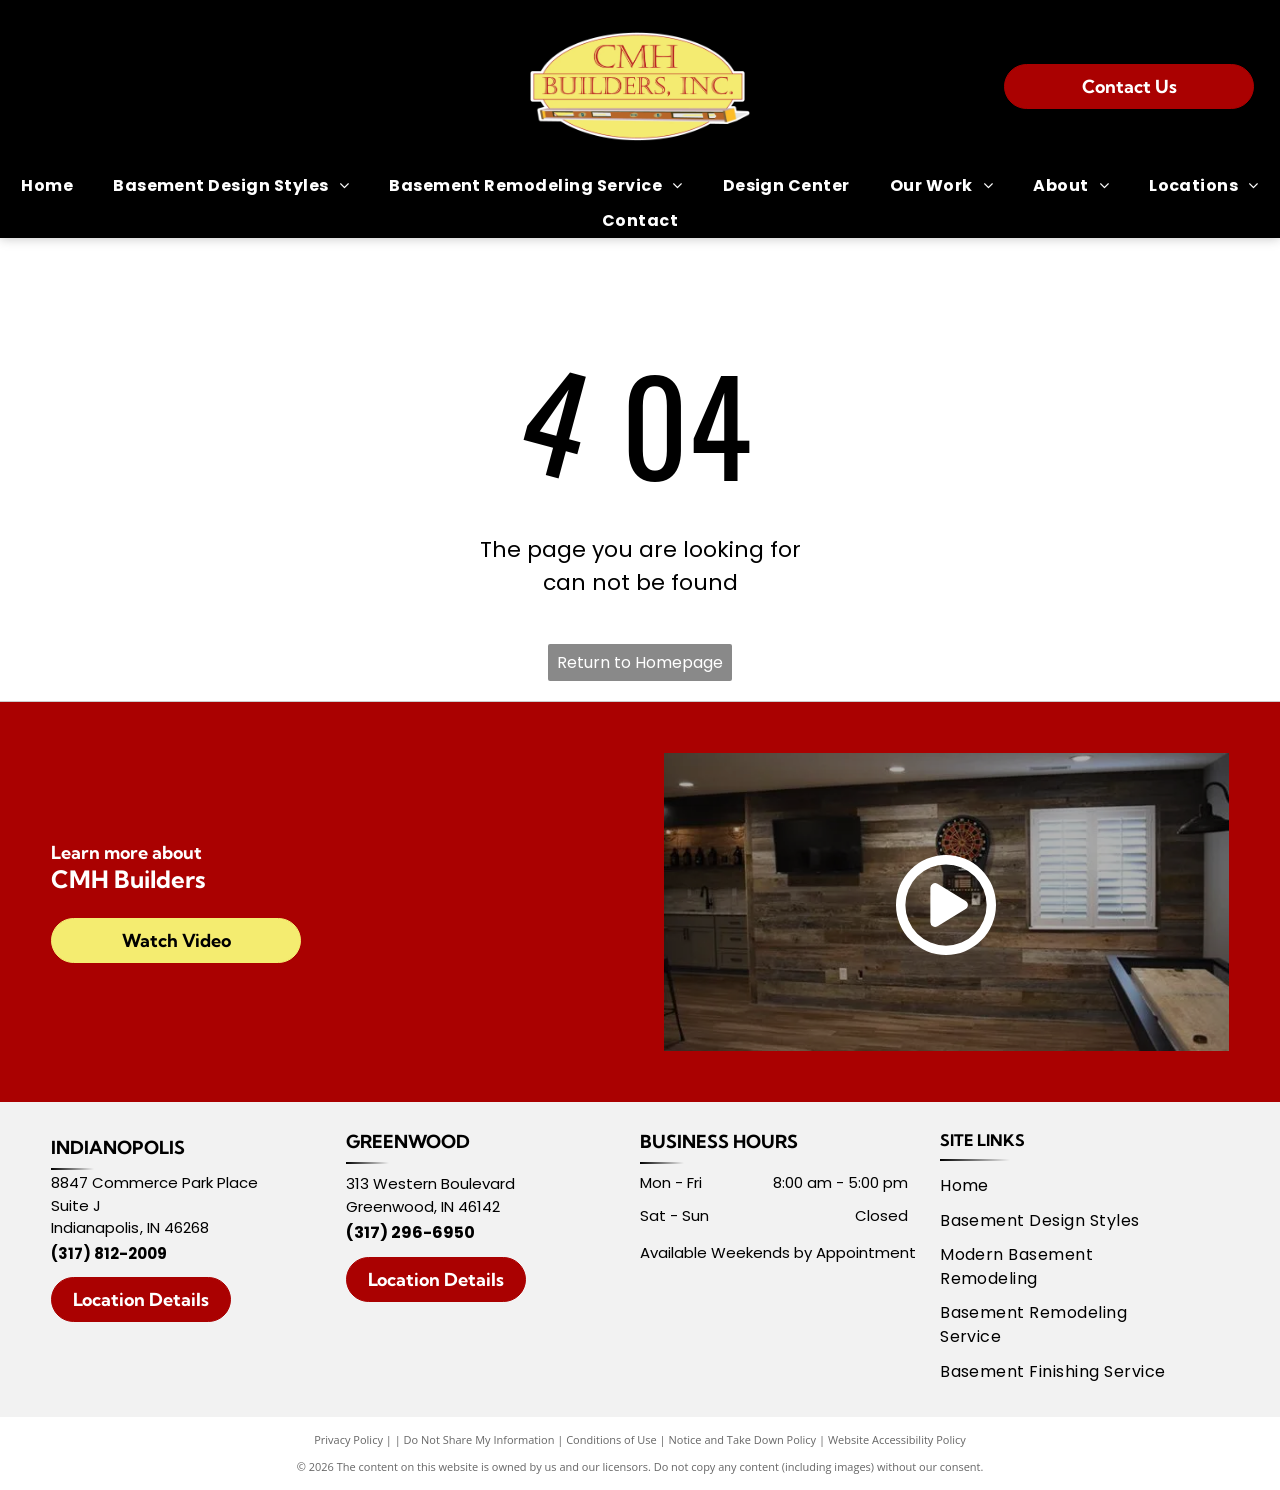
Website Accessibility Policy (897, 1439)
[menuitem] (47, 186)
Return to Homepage (640, 662)
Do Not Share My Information (479, 1439)
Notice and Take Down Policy (743, 1439)
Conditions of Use (611, 1439)
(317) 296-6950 (410, 1232)
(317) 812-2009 (109, 1253)
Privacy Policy (348, 1439)
